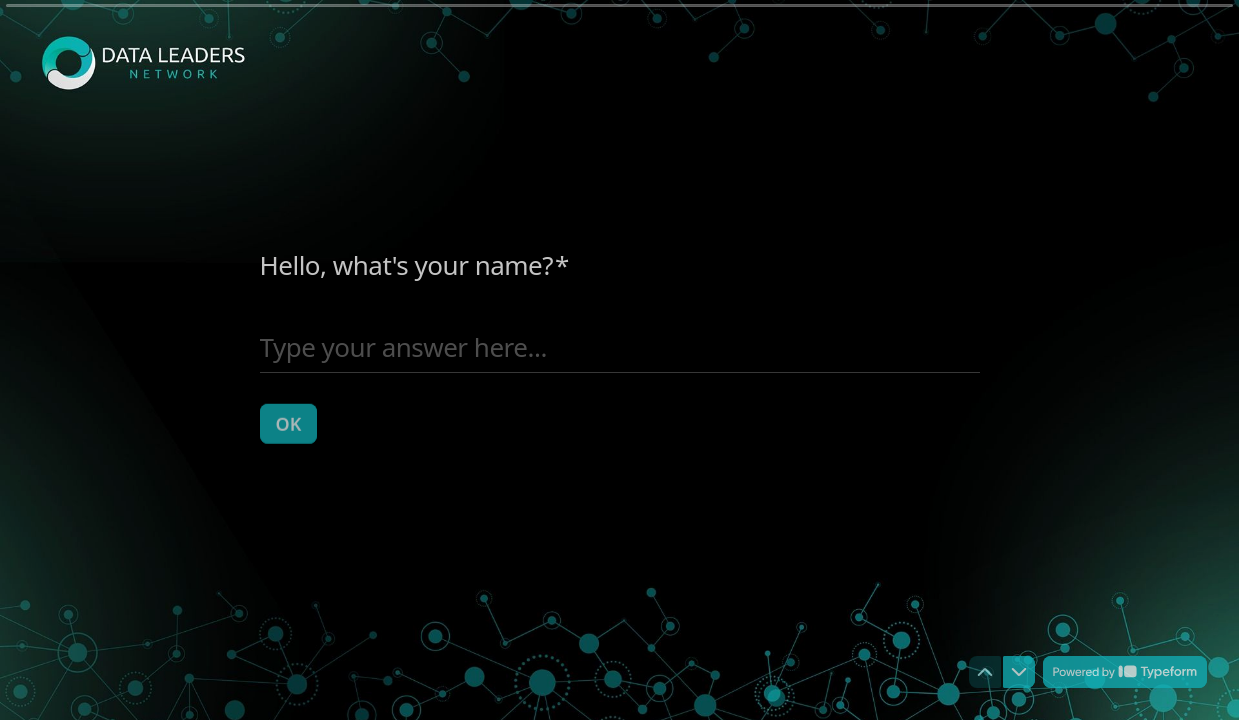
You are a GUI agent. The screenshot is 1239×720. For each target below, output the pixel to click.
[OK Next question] (289, 423)
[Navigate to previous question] (985, 672)
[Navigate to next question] (1019, 672)
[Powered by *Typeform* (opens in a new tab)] (1125, 672)
